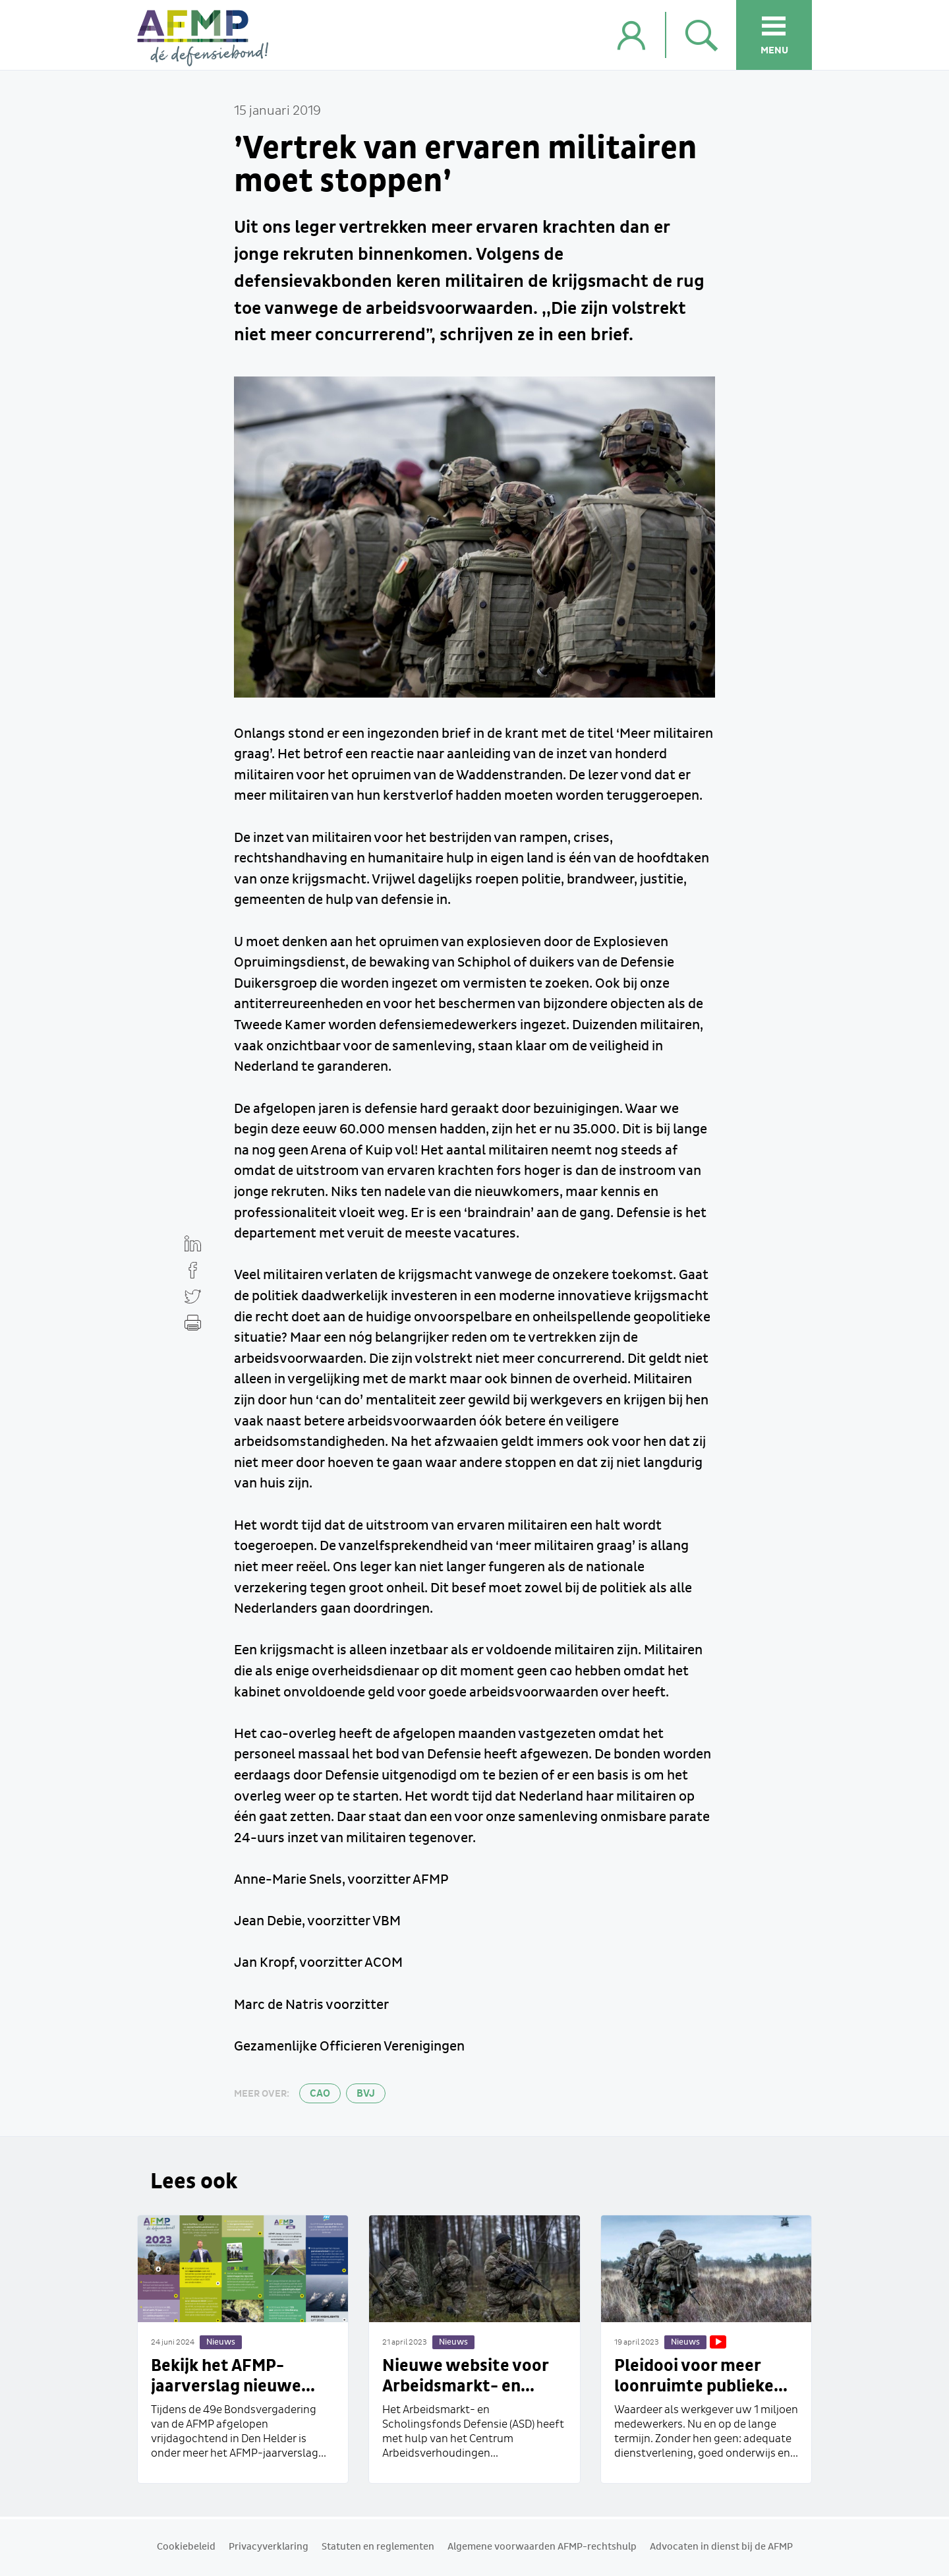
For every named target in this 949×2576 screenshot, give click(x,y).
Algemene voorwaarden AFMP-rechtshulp (542, 2547)
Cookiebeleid (186, 2547)
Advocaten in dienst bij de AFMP (721, 2547)
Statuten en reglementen (378, 2547)
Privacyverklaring (268, 2547)
